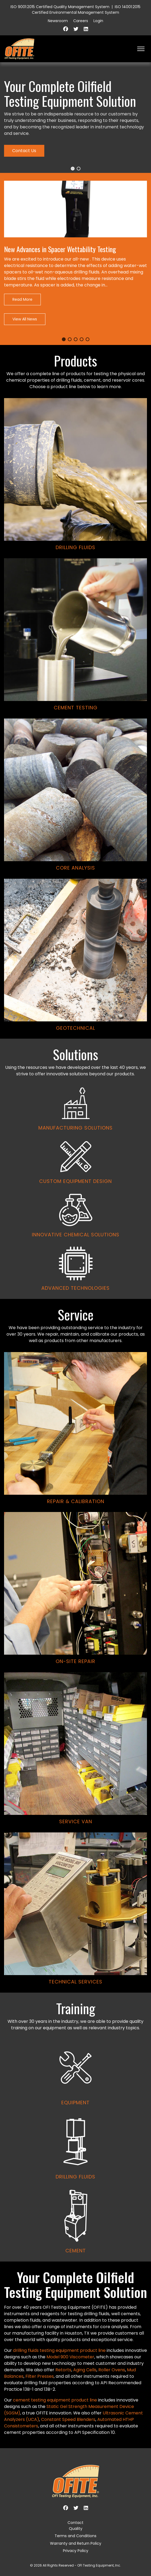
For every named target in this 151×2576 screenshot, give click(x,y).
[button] (73, 168)
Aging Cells (84, 2370)
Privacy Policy (75, 2550)
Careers (80, 20)
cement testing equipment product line (55, 2400)
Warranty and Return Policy (75, 2543)
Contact (75, 2522)
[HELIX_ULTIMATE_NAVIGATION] (141, 49)
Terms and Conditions (75, 2536)
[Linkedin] (86, 29)
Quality (75, 2528)
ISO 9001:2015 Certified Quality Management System (60, 6)
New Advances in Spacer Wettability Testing (60, 249)
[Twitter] (75, 29)
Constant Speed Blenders (68, 2419)
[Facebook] (65, 29)
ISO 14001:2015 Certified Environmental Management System (86, 9)
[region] (75, 1162)
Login (98, 20)
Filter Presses (39, 2376)
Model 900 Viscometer (70, 2357)
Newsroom (58, 20)
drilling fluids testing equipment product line (59, 2350)
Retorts (63, 2370)
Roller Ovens (111, 2370)
